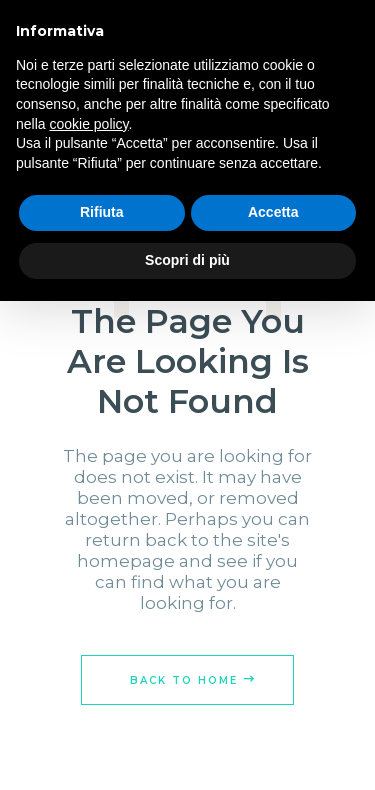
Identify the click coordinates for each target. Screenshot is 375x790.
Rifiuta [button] (102, 212)
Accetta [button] (273, 212)
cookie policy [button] (88, 124)
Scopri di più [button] (187, 260)
